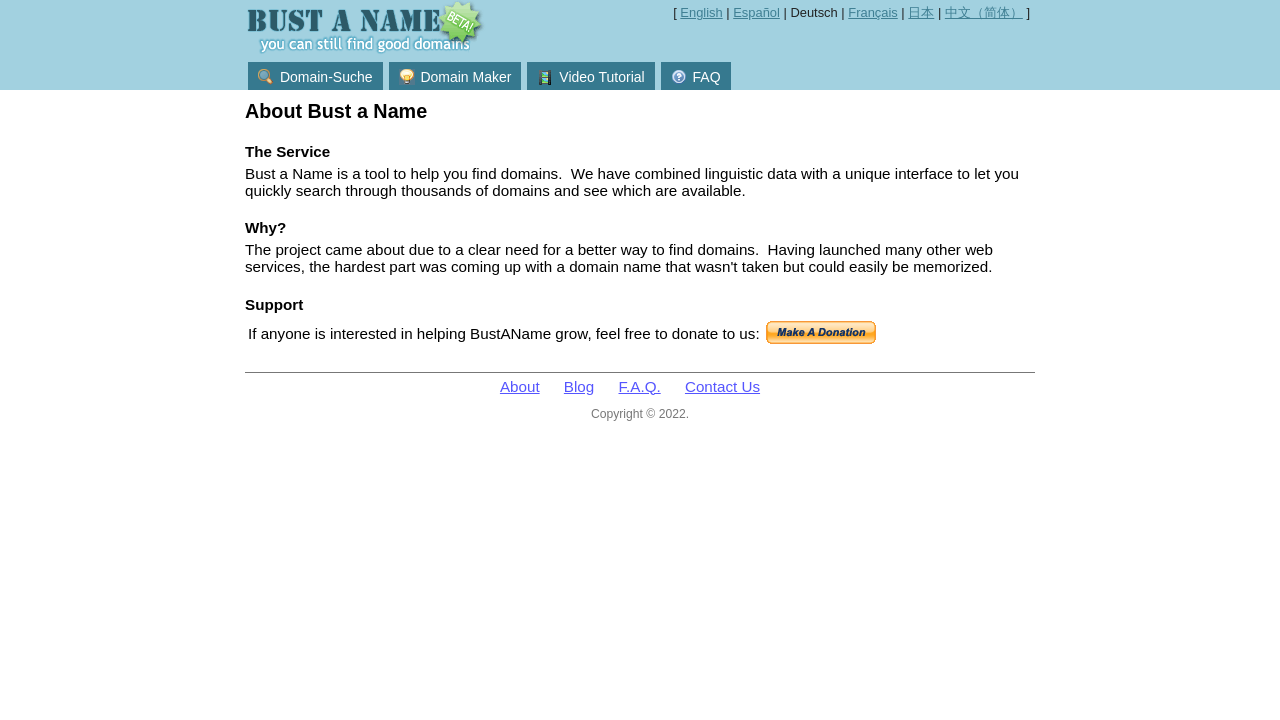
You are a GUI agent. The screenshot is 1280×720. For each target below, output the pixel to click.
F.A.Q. (640, 386)
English (701, 12)
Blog (579, 386)
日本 (921, 12)
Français (873, 12)
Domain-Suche (315, 77)
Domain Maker (455, 77)
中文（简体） (984, 12)
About (520, 386)
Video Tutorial (590, 77)
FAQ (696, 77)
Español (756, 12)
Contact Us (722, 386)
